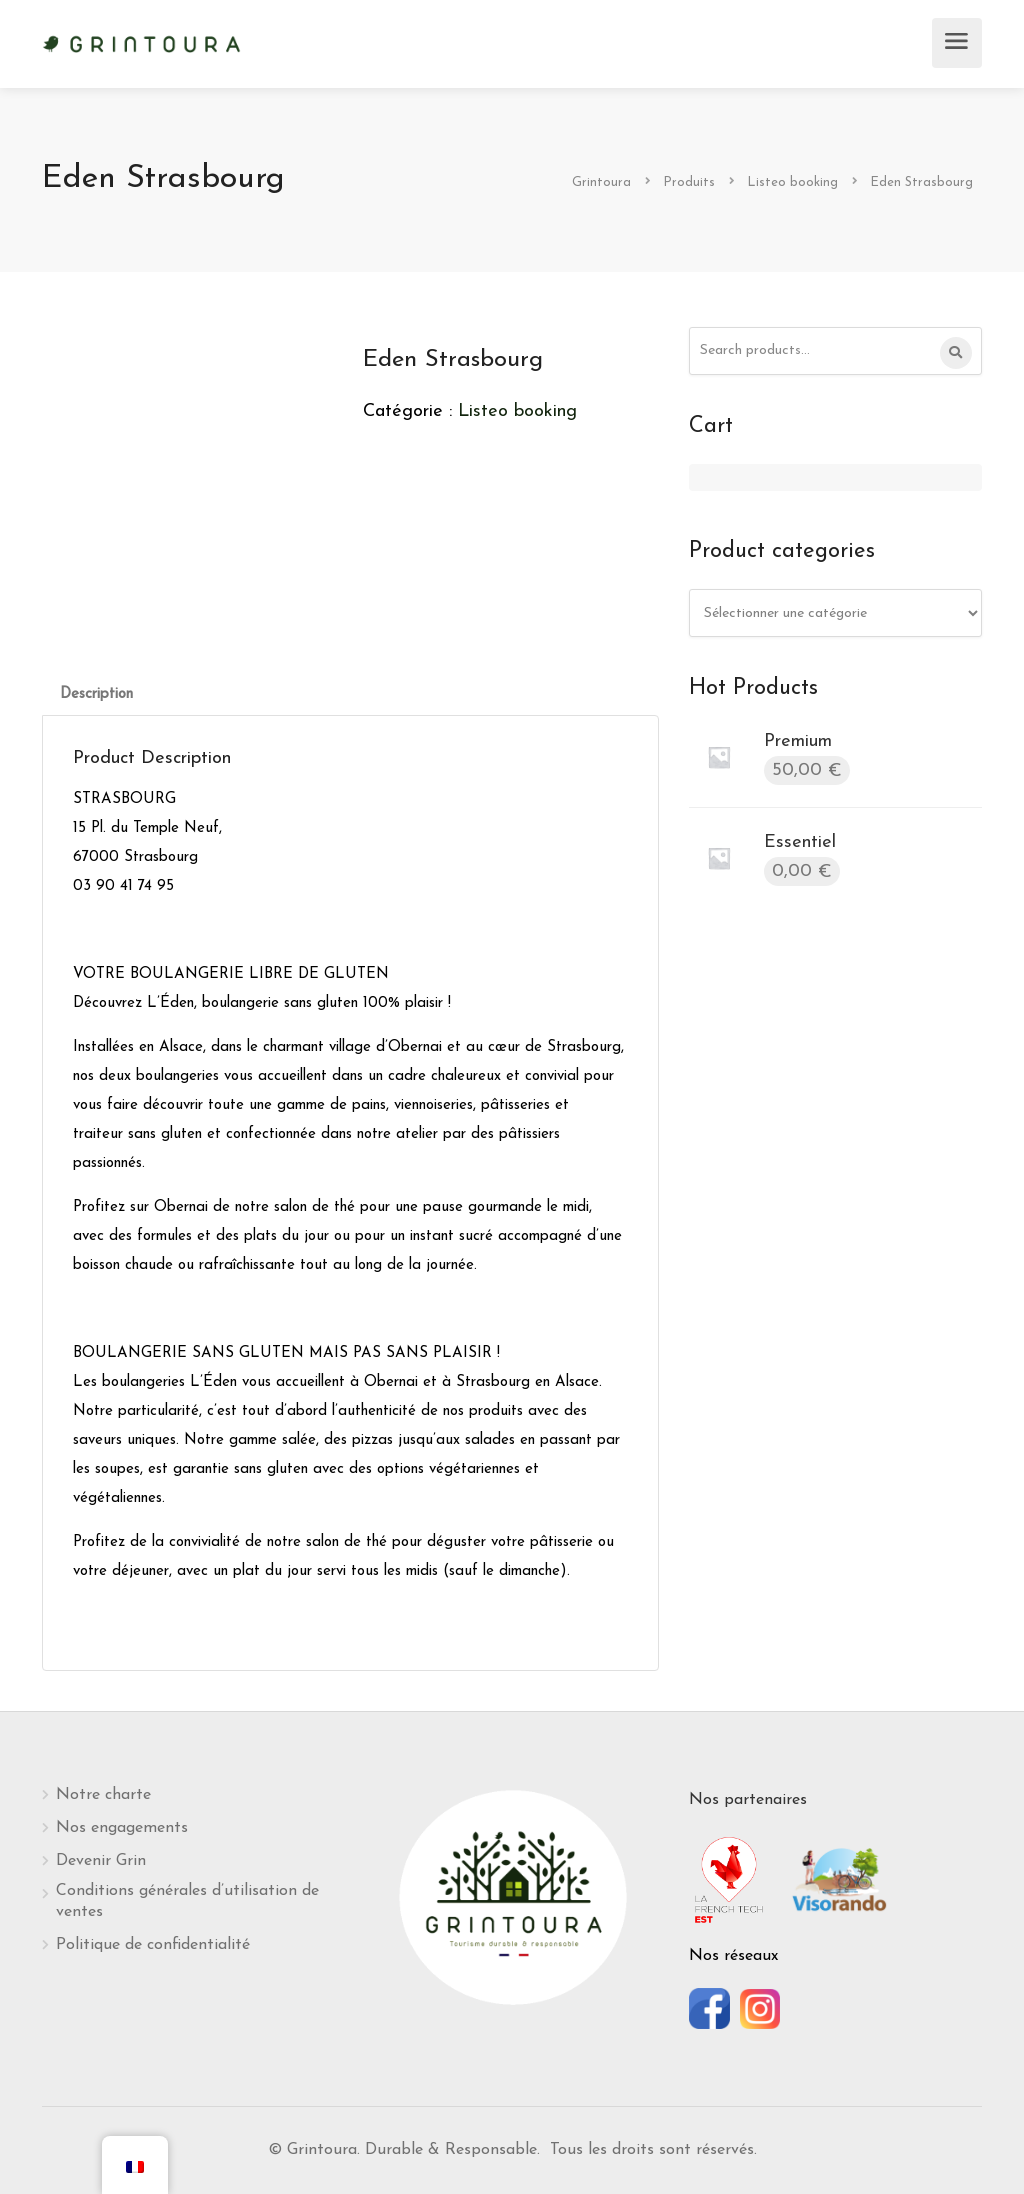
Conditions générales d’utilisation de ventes (187, 1901)
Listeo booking (517, 411)
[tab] (96, 694)
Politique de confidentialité (153, 1945)
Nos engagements (122, 1828)
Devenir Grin (101, 1861)
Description (96, 694)
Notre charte (103, 1795)
